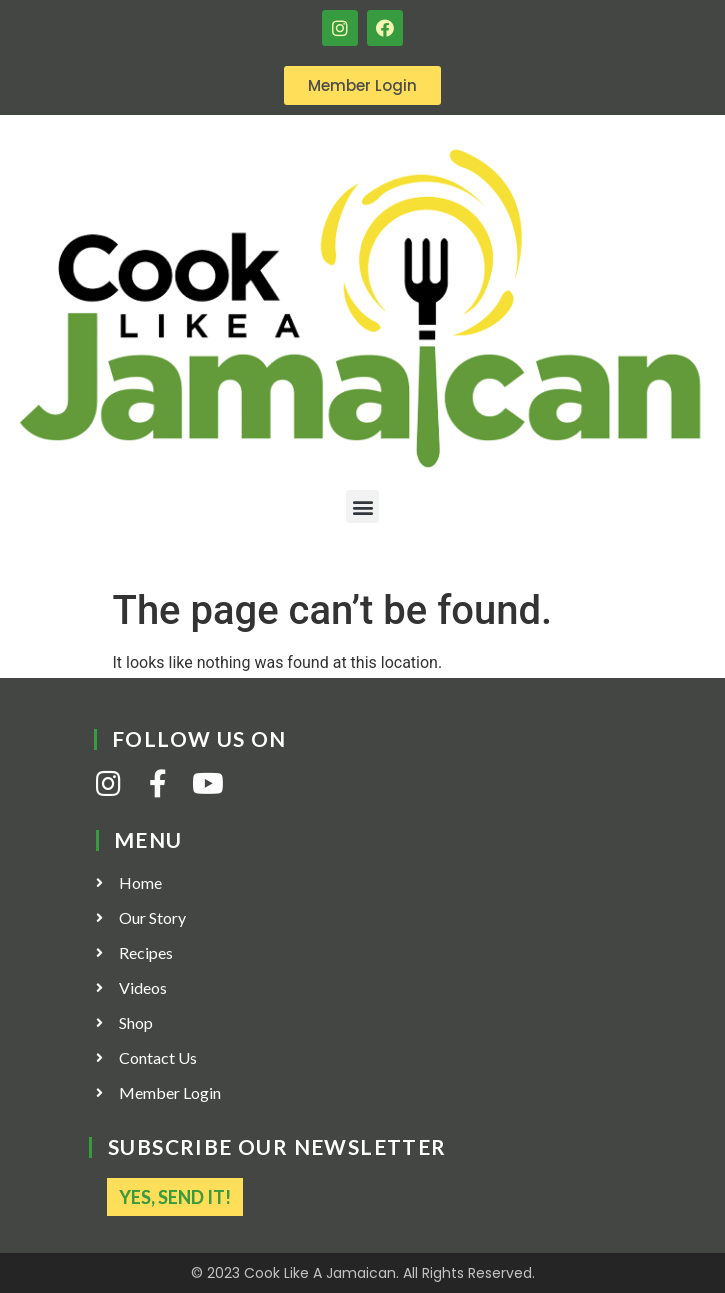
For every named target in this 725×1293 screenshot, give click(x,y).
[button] (362, 506)
